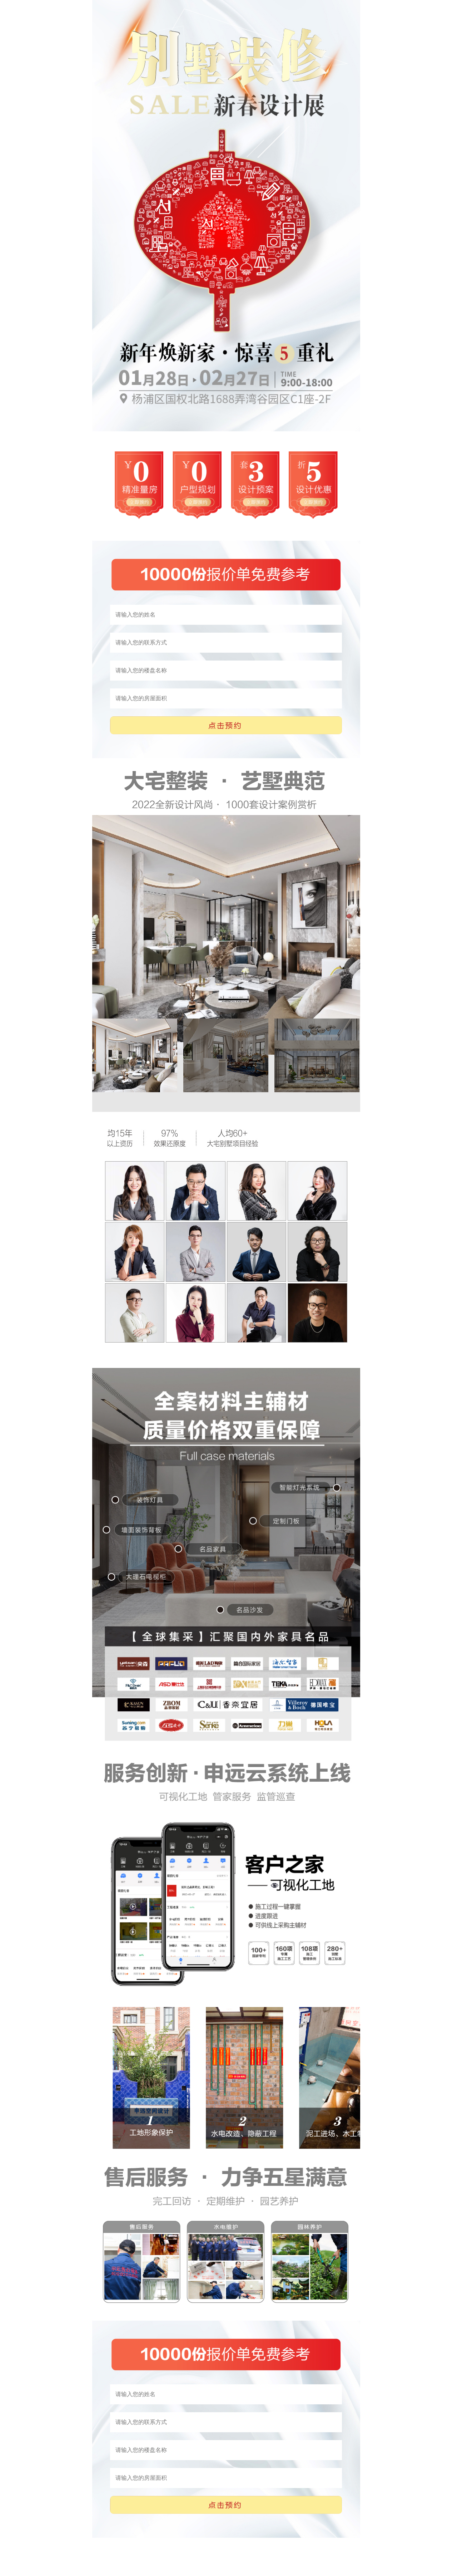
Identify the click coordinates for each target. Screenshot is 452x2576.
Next (95, 935)
